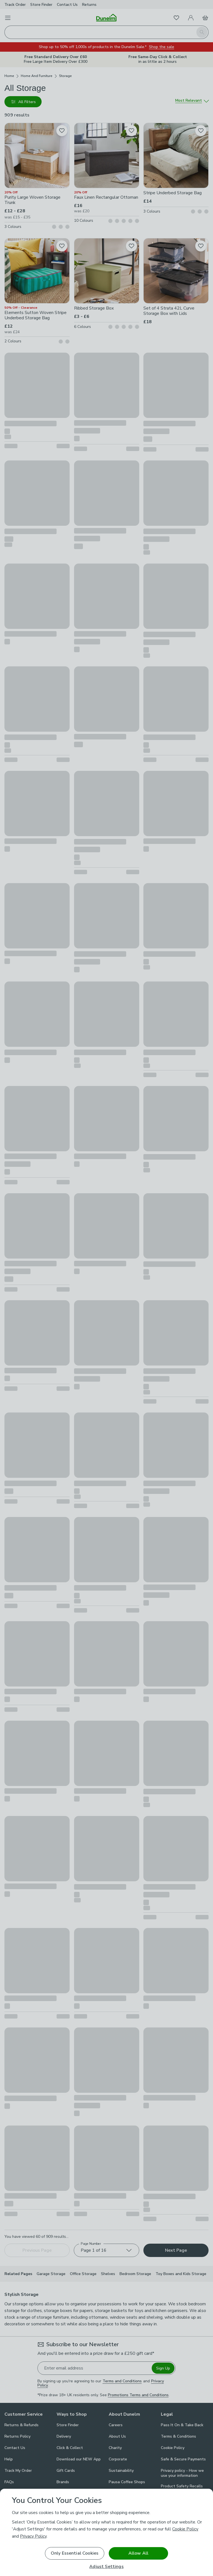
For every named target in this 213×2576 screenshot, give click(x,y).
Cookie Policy (185, 2529)
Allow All (138, 2553)
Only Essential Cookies (75, 2553)
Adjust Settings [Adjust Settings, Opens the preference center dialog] (106, 2566)
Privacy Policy (33, 2536)
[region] (106, 2532)
